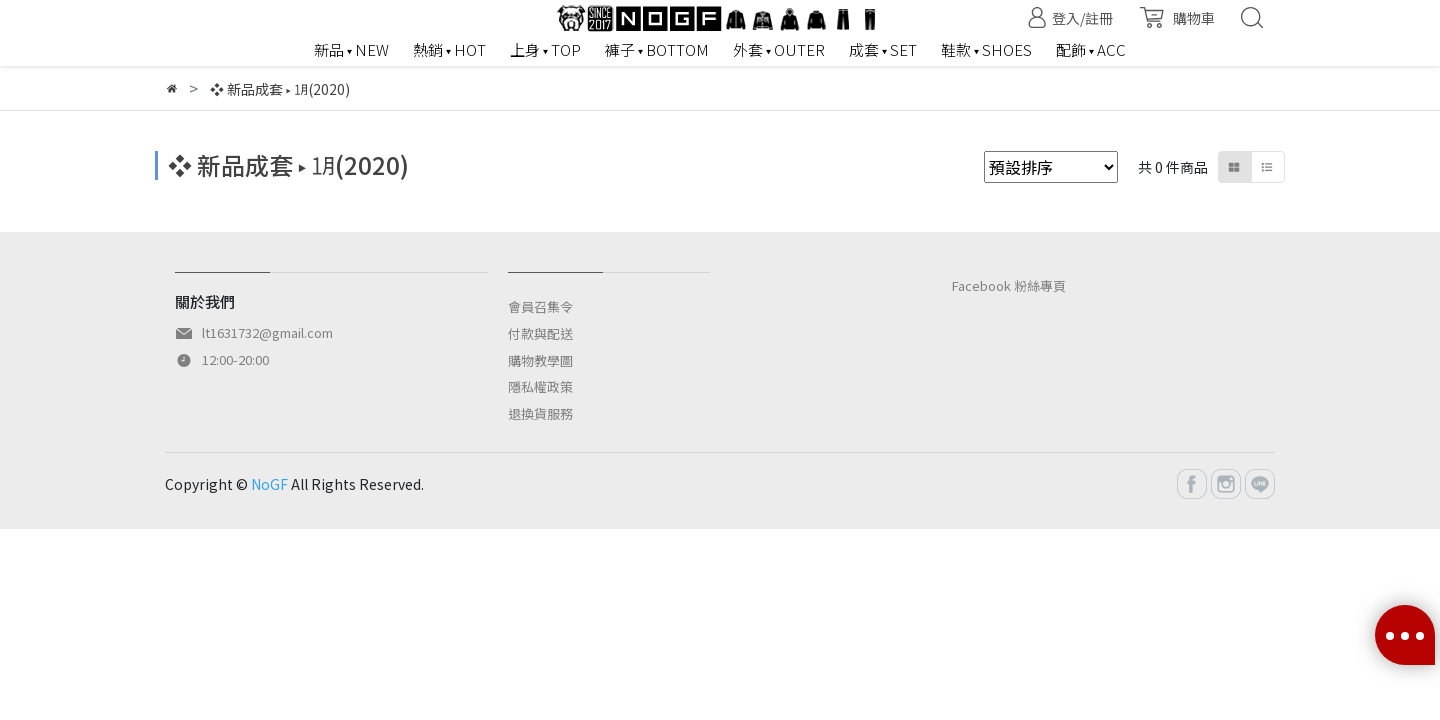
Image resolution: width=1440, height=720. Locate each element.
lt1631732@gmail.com (267, 332)
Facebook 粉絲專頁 (1009, 285)
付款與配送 (540, 333)
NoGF (269, 484)
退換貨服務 (540, 413)
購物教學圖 (540, 360)
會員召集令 (540, 306)
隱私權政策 (540, 386)
